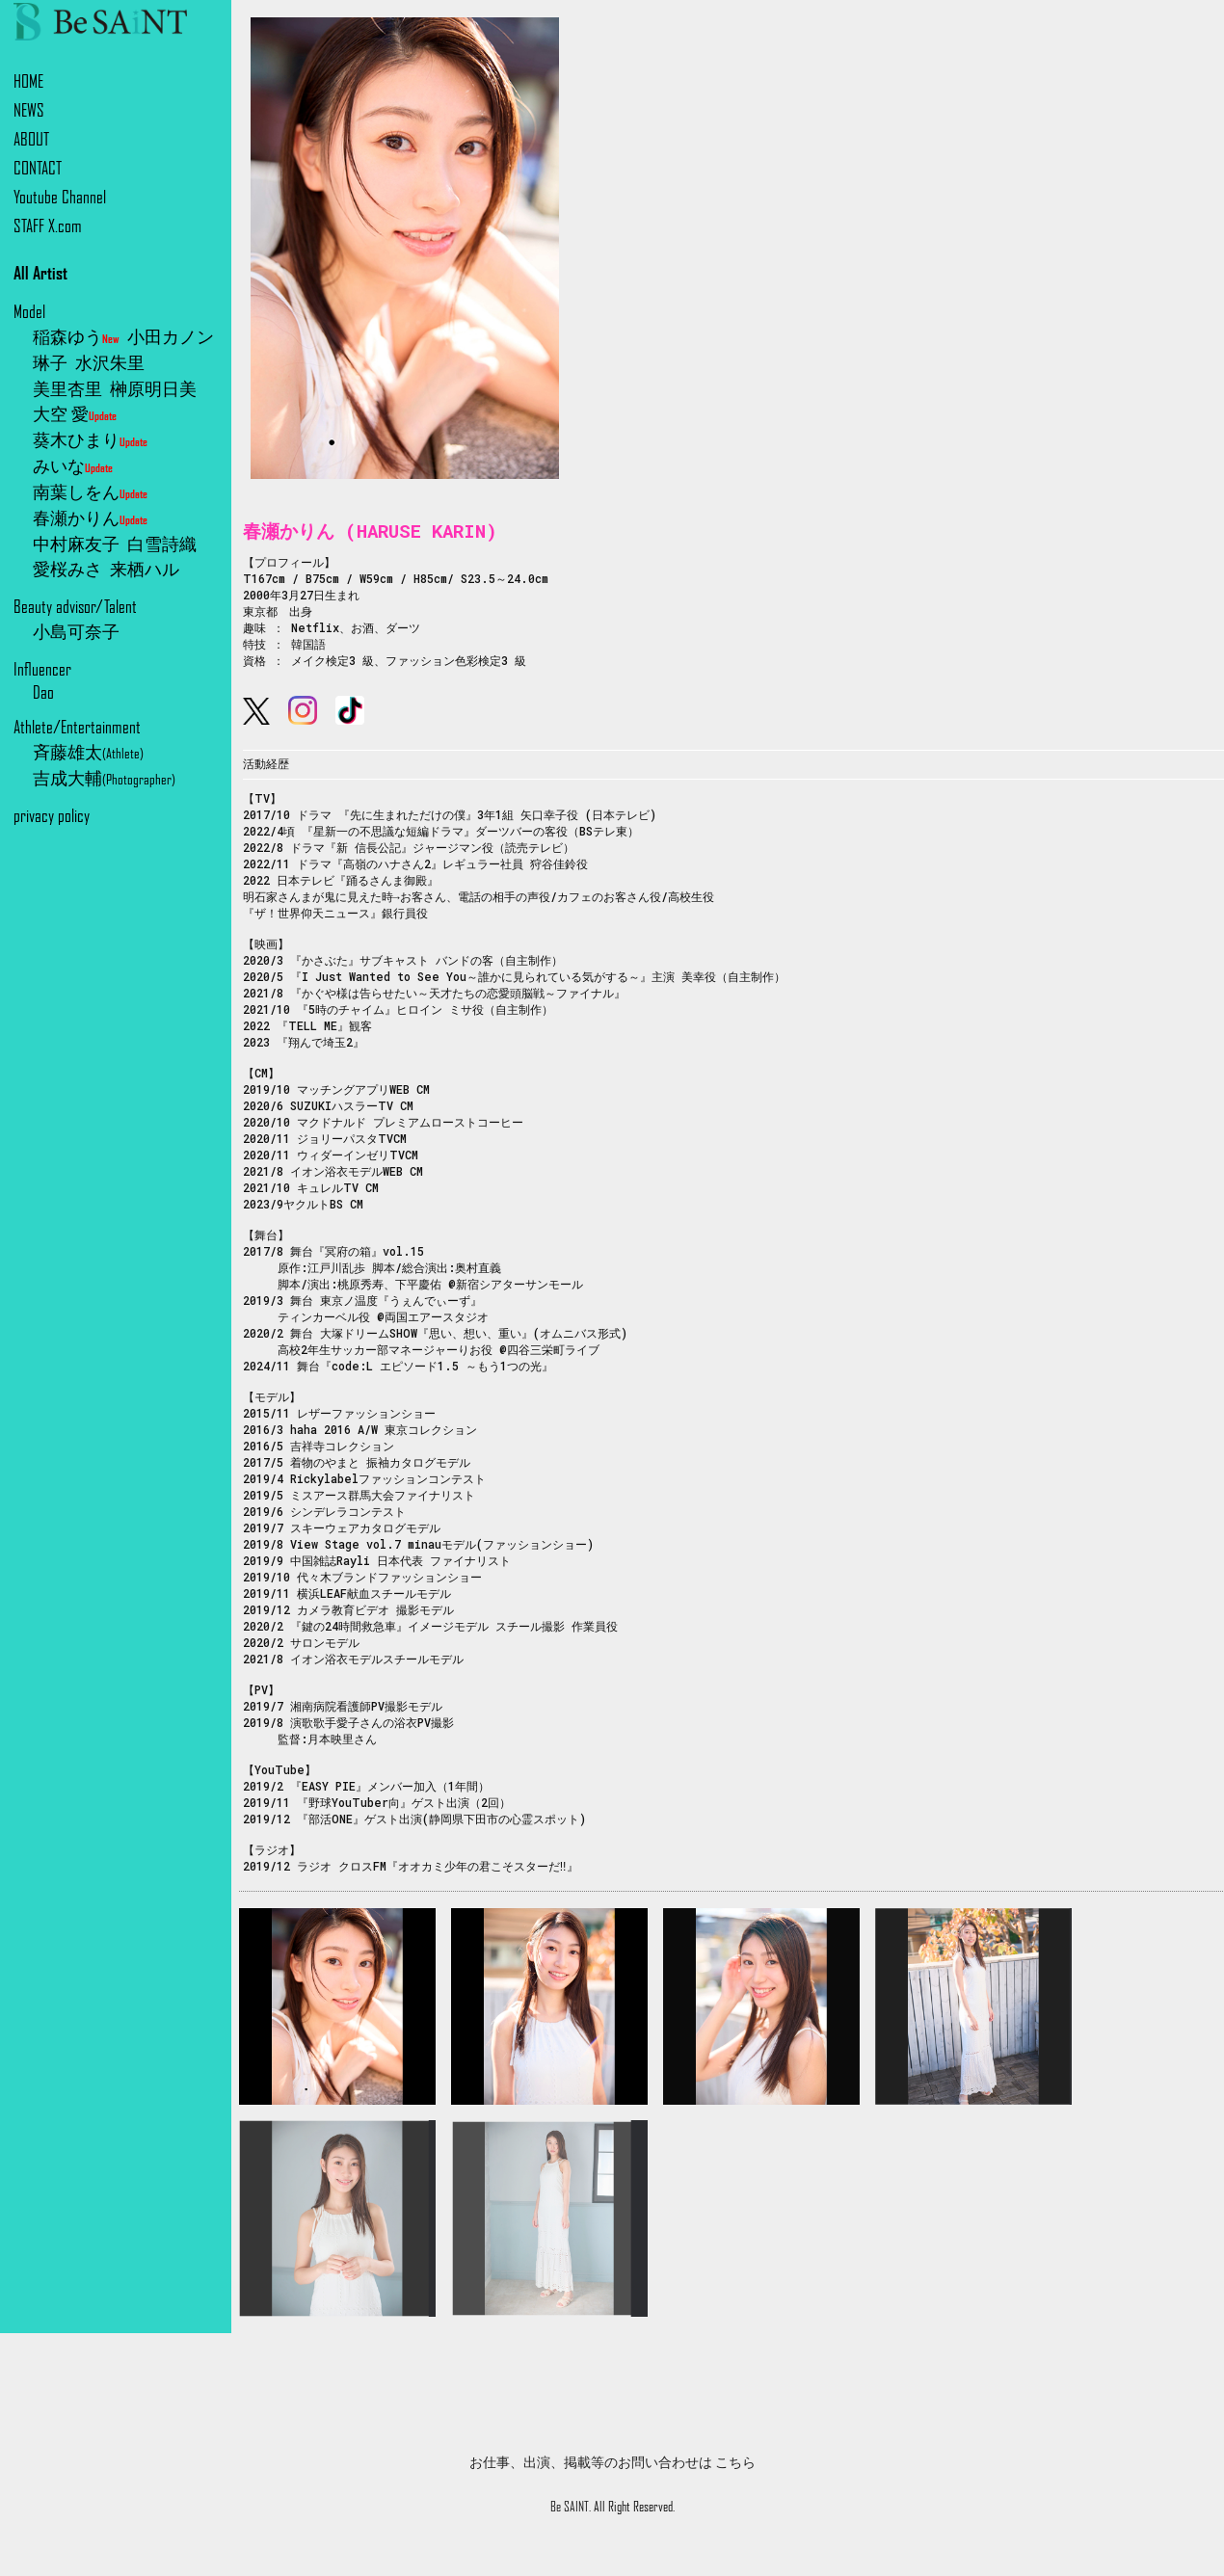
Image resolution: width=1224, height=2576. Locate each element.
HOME (28, 81)
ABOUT (31, 139)
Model (29, 312)
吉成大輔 (104, 778)
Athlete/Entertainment (77, 727)
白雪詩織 (162, 544)
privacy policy (51, 816)
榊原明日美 (153, 389)
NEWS (28, 110)
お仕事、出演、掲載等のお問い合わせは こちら (612, 2462)
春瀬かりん (90, 518)
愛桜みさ (67, 569)
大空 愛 (75, 414)
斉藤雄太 (88, 752)
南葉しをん (90, 492)
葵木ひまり (90, 440)
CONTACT (37, 168)
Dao (43, 692)
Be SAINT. (570, 2506)
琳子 (50, 363)
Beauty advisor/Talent (75, 607)
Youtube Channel (59, 197)
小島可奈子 (76, 632)
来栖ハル (144, 569)
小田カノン (170, 337)
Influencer (42, 669)
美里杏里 (67, 389)
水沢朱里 (110, 363)
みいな (73, 466)
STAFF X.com (47, 226)
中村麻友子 (76, 544)
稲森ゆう (76, 337)
